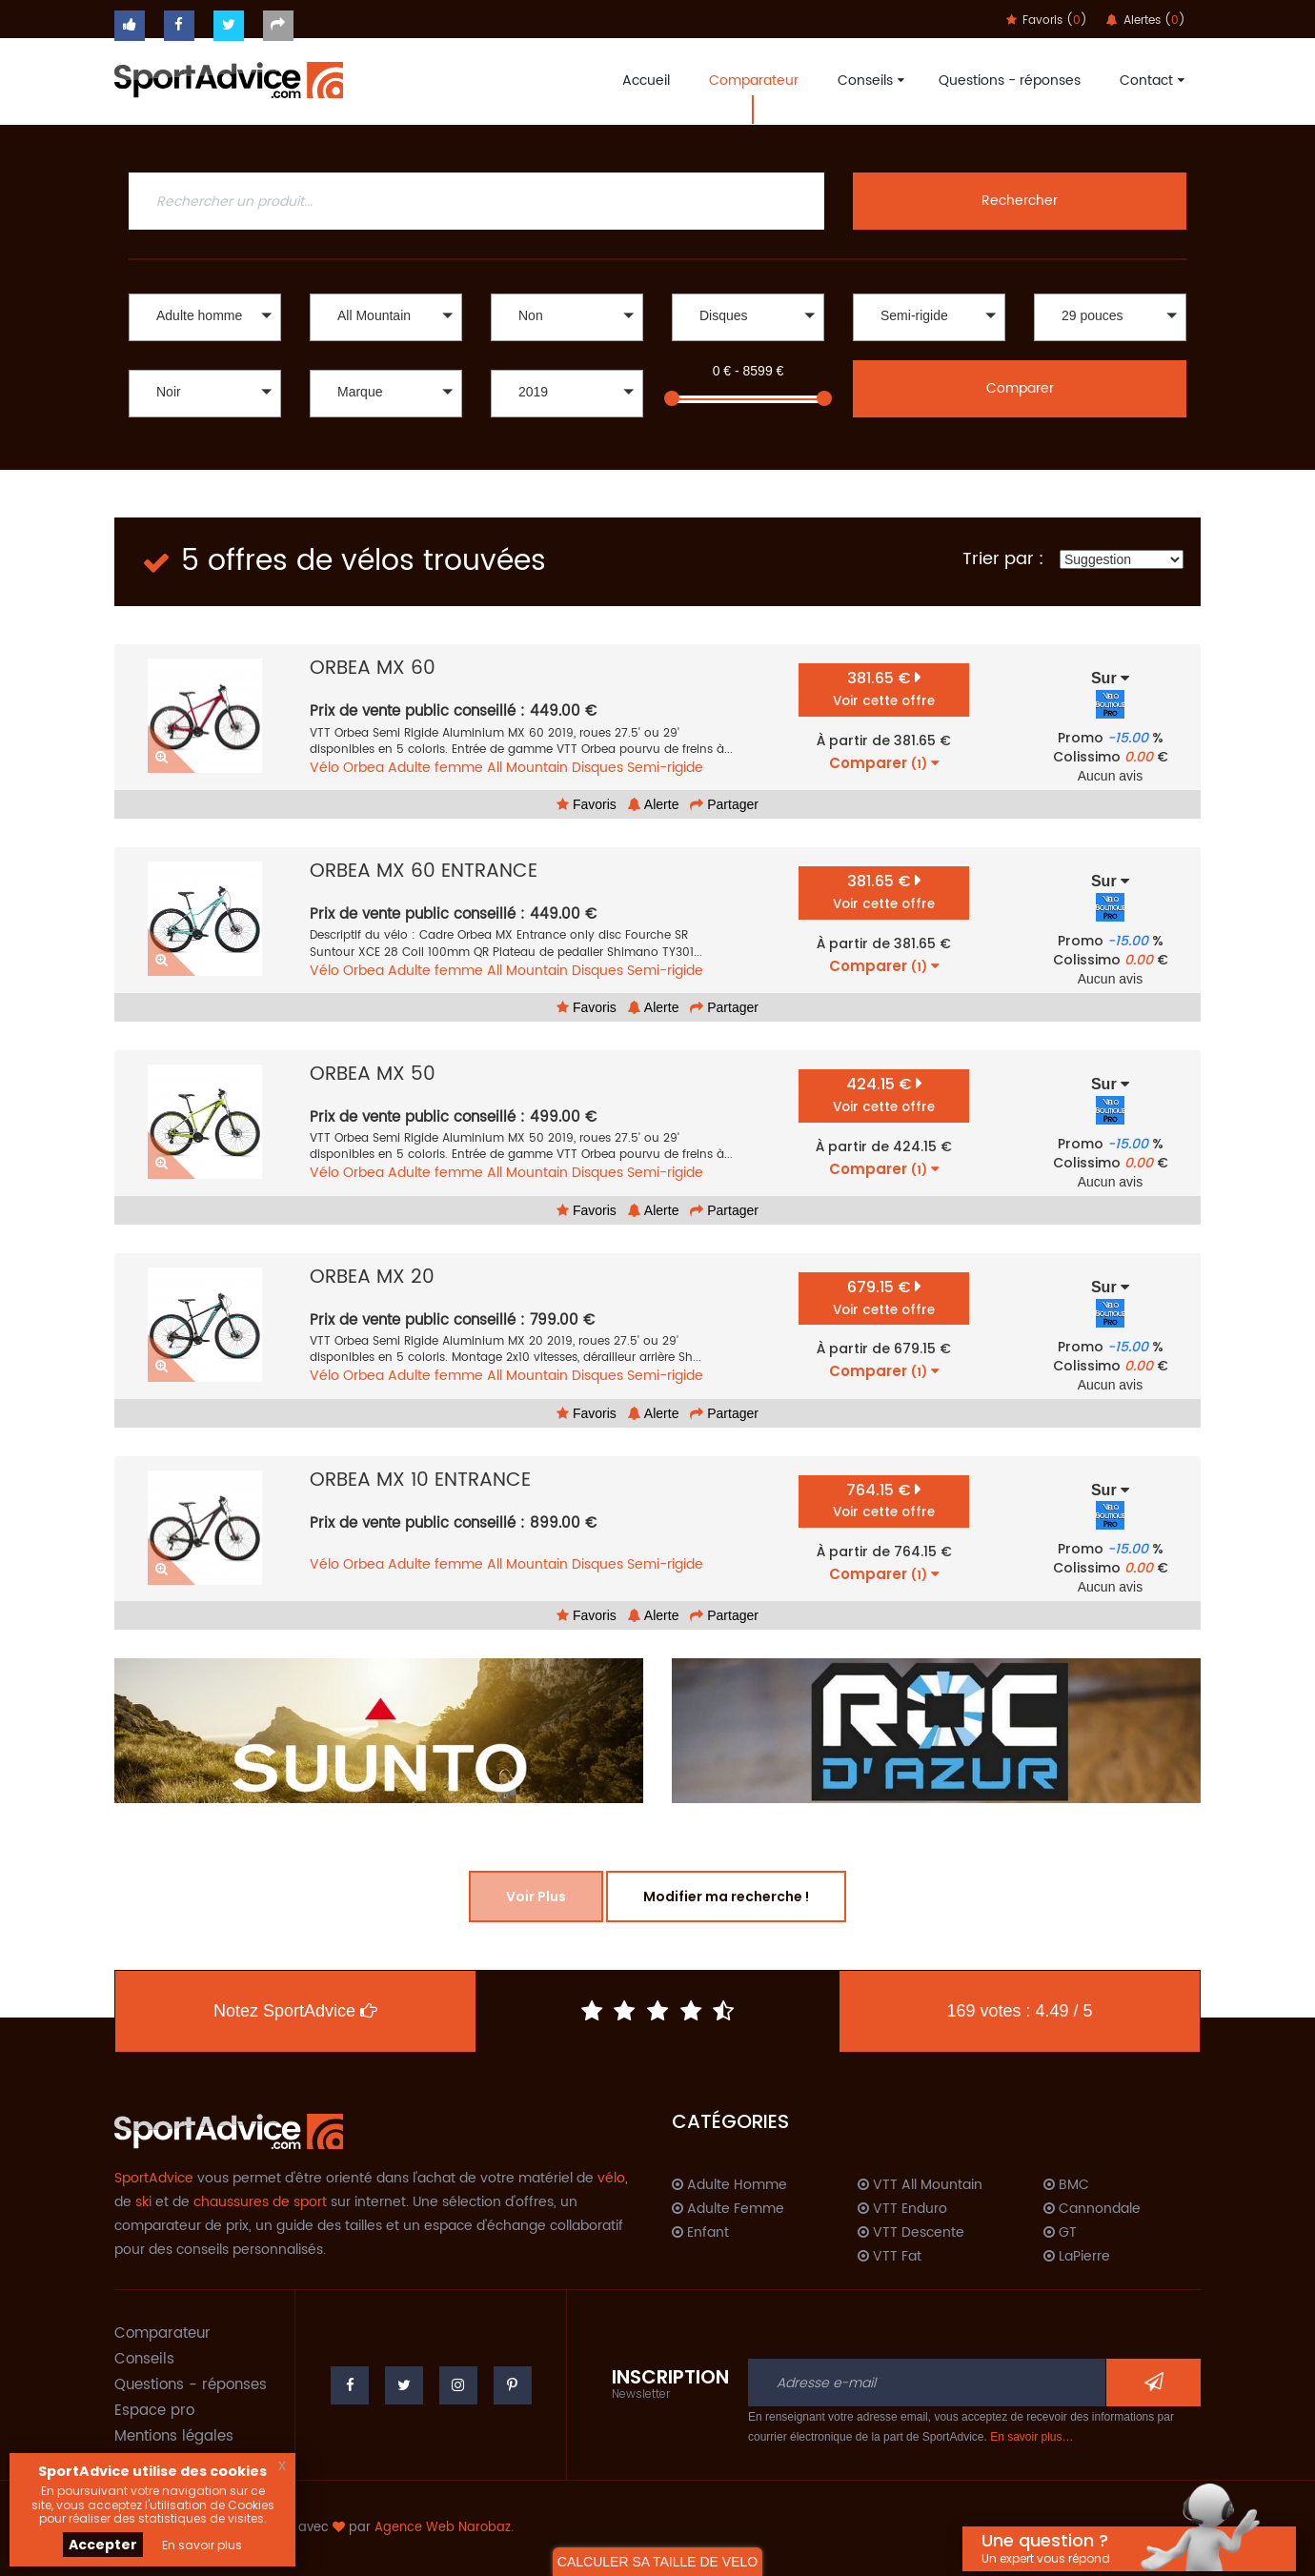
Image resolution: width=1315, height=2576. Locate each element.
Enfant (700, 2232)
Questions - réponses (1010, 80)
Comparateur (754, 80)
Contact (1150, 80)
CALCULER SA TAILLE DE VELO (657, 2561)
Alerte (653, 804)
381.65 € (884, 688)
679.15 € (884, 1297)
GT (1060, 2232)
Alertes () (1145, 20)
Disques (597, 768)
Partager (724, 804)
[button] (205, 317)
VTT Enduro (902, 2209)
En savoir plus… (1031, 2437)
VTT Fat (889, 2256)
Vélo (324, 768)
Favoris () (1046, 20)
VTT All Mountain (920, 2185)
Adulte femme (435, 768)
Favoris (586, 804)
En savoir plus (202, 2545)
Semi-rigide (665, 768)
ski (143, 2202)
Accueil (646, 80)
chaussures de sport (260, 2202)
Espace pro (154, 2411)
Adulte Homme (729, 2185)
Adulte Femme (728, 2209)
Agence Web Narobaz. (444, 2528)
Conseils (869, 80)
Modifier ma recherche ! (726, 1896)
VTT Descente (911, 2232)
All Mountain (527, 768)
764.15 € (884, 1500)
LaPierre (1076, 2256)
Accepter (103, 2544)
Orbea (363, 768)
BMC (1066, 2185)
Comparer (1020, 388)
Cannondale (1092, 2209)
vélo (611, 2178)
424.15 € (884, 1094)
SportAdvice (153, 2178)
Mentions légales (173, 2436)
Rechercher (1019, 201)
